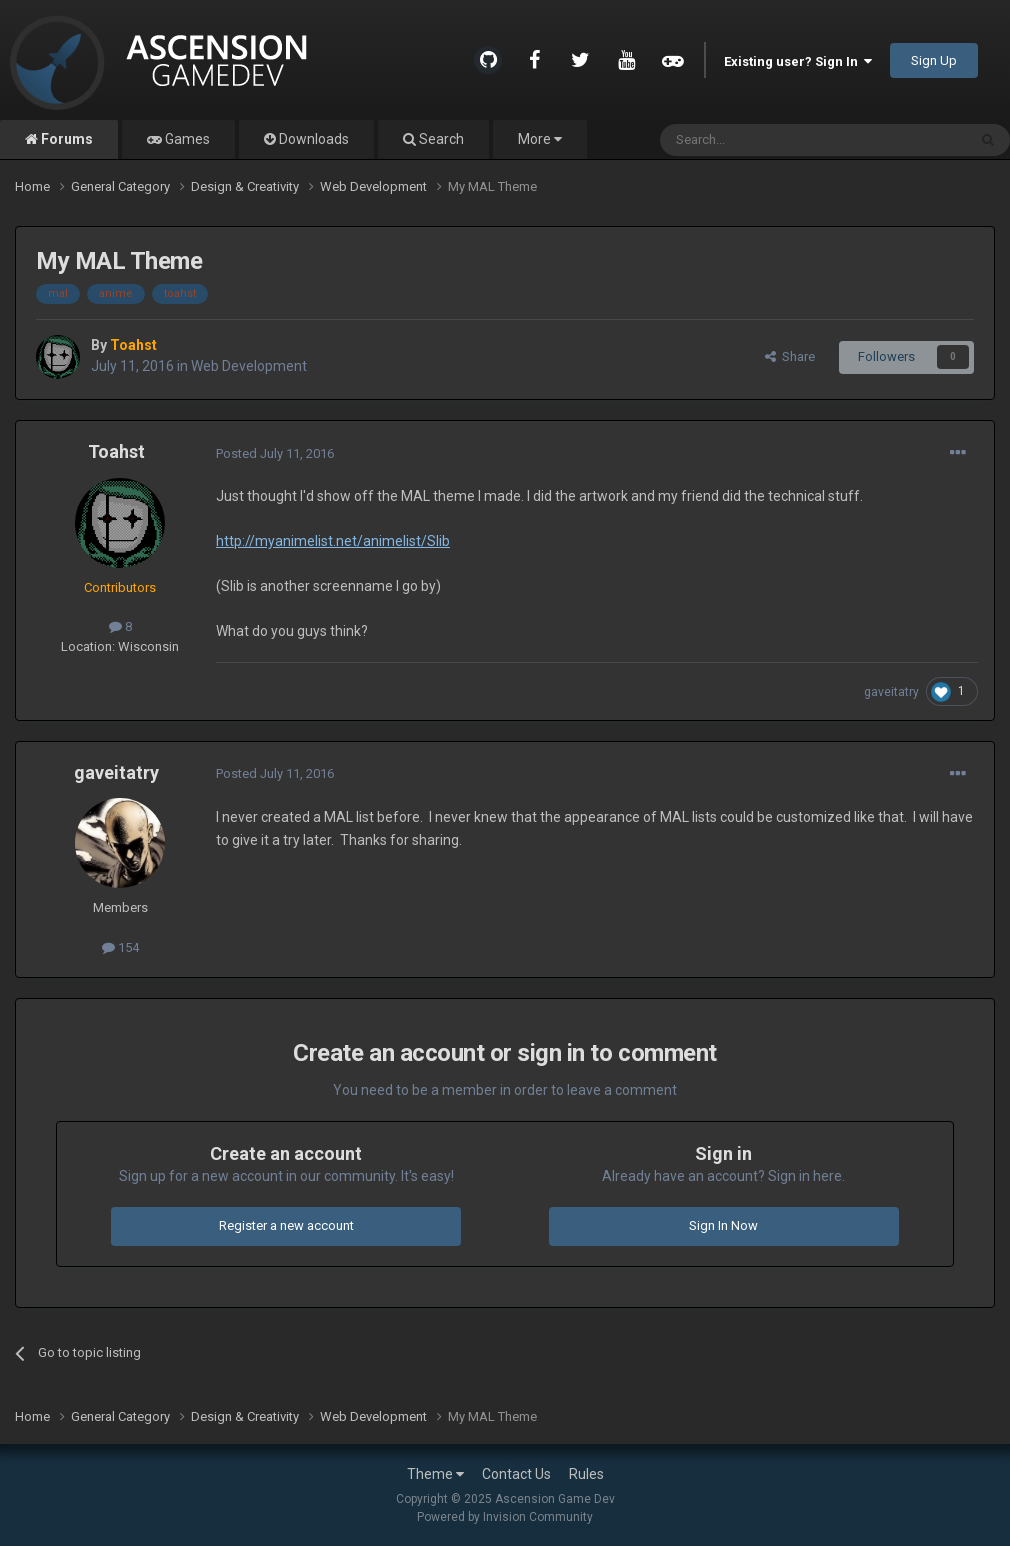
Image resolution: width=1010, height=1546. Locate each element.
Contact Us (516, 1474)
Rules (586, 1474)
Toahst (116, 451)
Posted (275, 453)
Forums (65, 139)
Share (790, 356)
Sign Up (934, 60)
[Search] (765, 140)
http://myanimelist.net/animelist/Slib (333, 541)
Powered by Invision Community (505, 1517)
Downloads (312, 139)
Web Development (249, 366)
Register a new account (286, 1225)
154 (120, 947)
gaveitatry (891, 692)
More (540, 139)
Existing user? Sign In (798, 61)
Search (440, 139)
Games (186, 139)
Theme (435, 1474)
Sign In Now (723, 1225)
